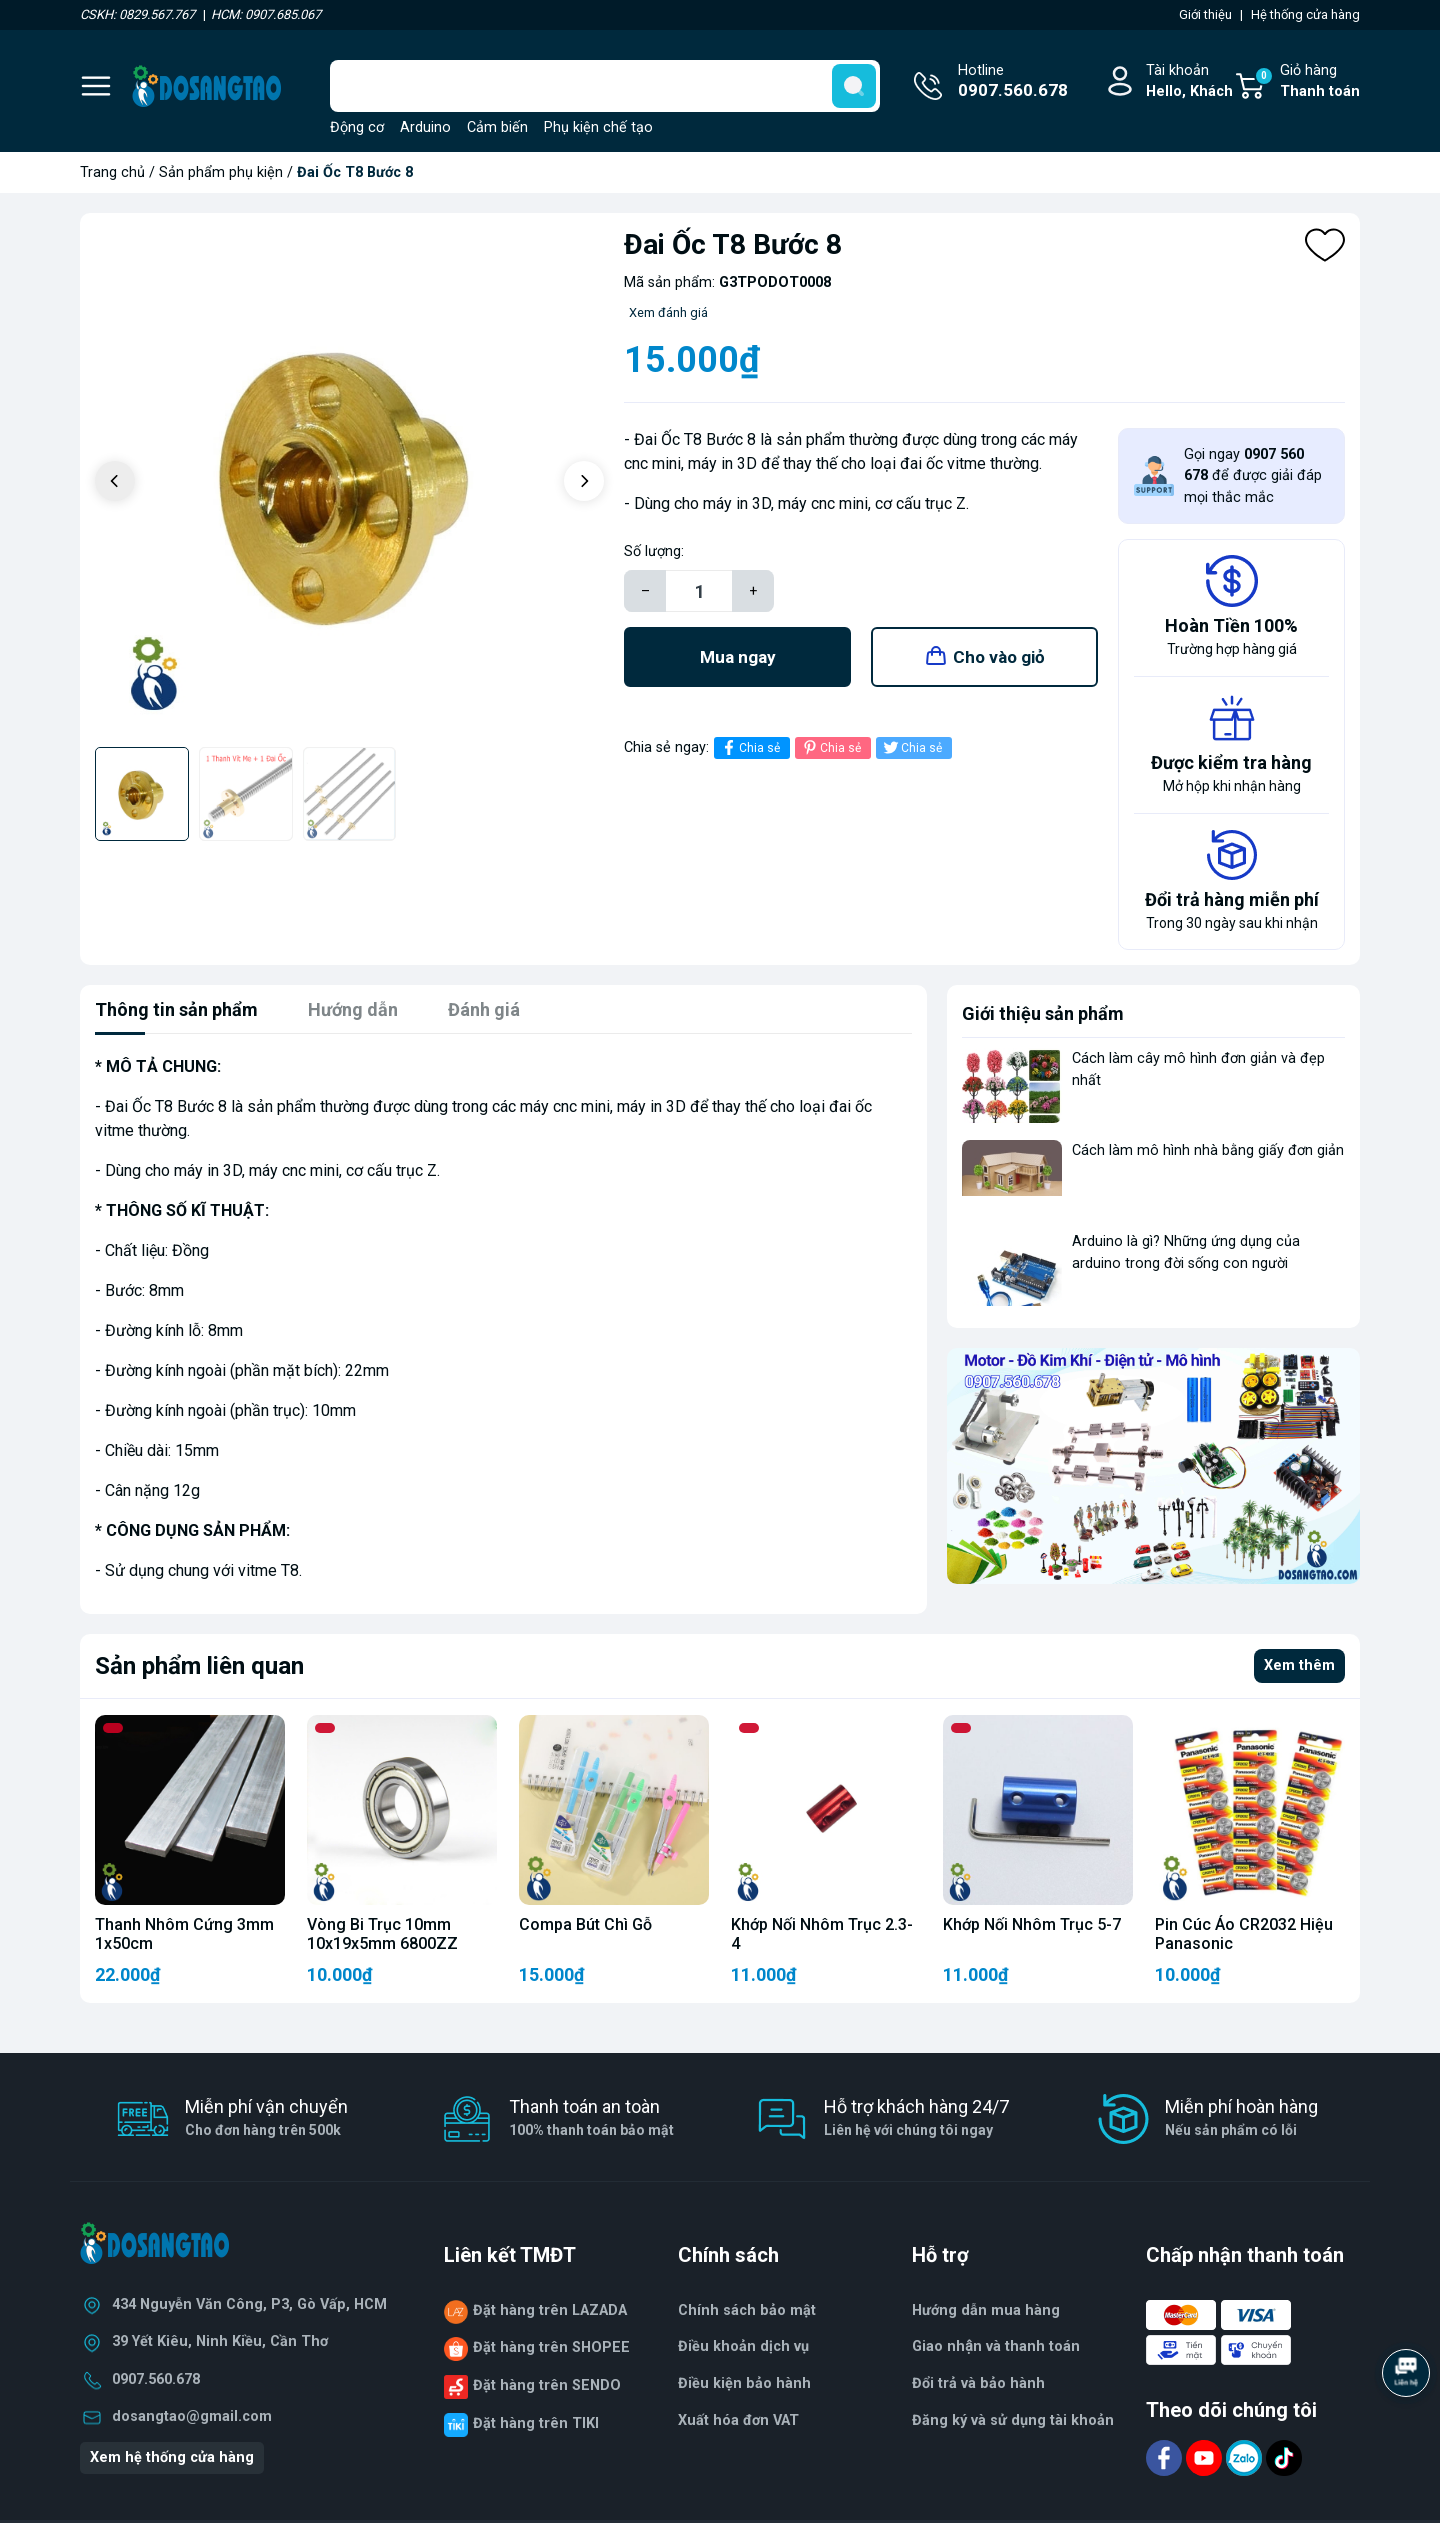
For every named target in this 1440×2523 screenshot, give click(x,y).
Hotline (1013, 83)
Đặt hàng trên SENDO (547, 2385)
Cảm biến (497, 127)
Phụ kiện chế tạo (598, 127)
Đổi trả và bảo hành (978, 2383)
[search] (854, 86)
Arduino (425, 127)
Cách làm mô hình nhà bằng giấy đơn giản (1208, 1150)
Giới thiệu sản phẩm (1043, 1013)
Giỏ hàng (1307, 82)
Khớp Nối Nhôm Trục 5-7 (1032, 1924)
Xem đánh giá (668, 312)
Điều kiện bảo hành (744, 2383)
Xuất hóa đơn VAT (738, 2420)
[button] (584, 481)
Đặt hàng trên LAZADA (550, 2310)
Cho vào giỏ (999, 657)
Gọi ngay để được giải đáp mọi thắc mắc (1253, 476)
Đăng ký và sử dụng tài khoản (1013, 2420)
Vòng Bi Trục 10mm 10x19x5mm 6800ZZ (382, 1934)
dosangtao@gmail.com (192, 2416)
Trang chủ (112, 172)
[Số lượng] (699, 591)
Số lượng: (654, 551)
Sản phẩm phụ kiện (221, 172)
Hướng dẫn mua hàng (986, 2310)
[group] (349, 482)
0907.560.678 (156, 2379)
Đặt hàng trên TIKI (536, 2423)
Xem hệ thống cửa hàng (172, 2457)
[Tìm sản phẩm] (605, 86)
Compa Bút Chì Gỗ (585, 1924)
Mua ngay (738, 657)
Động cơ (357, 127)
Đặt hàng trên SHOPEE (551, 2347)
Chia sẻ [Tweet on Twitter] (911, 747)
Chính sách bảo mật (747, 2310)
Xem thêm (1299, 1665)
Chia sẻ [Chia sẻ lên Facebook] (749, 747)
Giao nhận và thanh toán (996, 2346)
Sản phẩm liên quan (199, 1666)
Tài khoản (1189, 82)
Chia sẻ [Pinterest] (830, 747)
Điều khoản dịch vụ (743, 2346)
